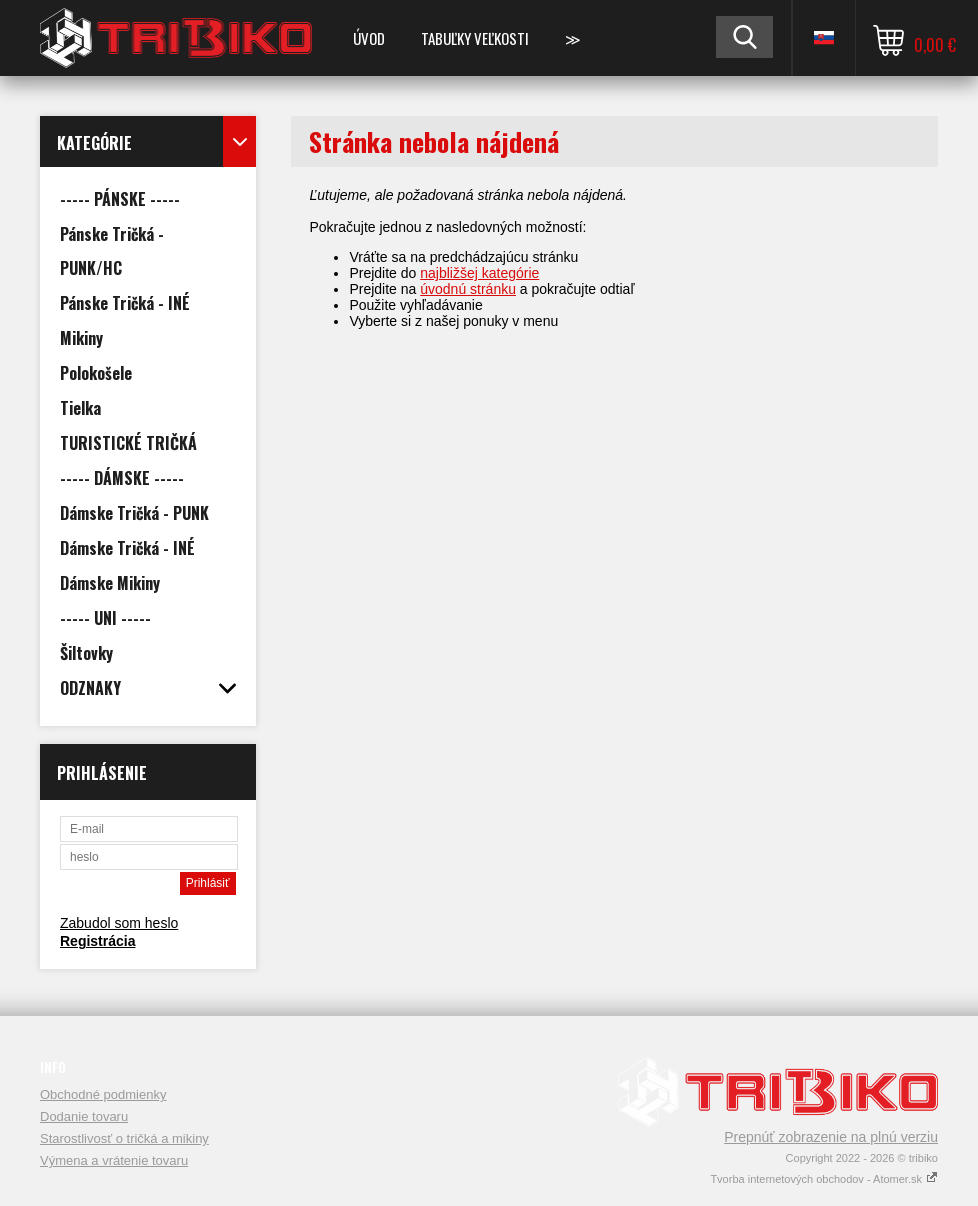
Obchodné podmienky (103, 1094)
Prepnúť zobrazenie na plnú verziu (831, 1137)
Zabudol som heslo (119, 923)
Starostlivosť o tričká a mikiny (124, 1138)
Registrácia (97, 941)
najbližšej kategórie (479, 273)
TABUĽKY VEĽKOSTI (475, 38)
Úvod (369, 38)
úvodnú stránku (468, 289)
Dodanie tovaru (84, 1116)
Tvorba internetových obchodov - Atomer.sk (824, 1179)
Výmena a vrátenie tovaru (114, 1160)
